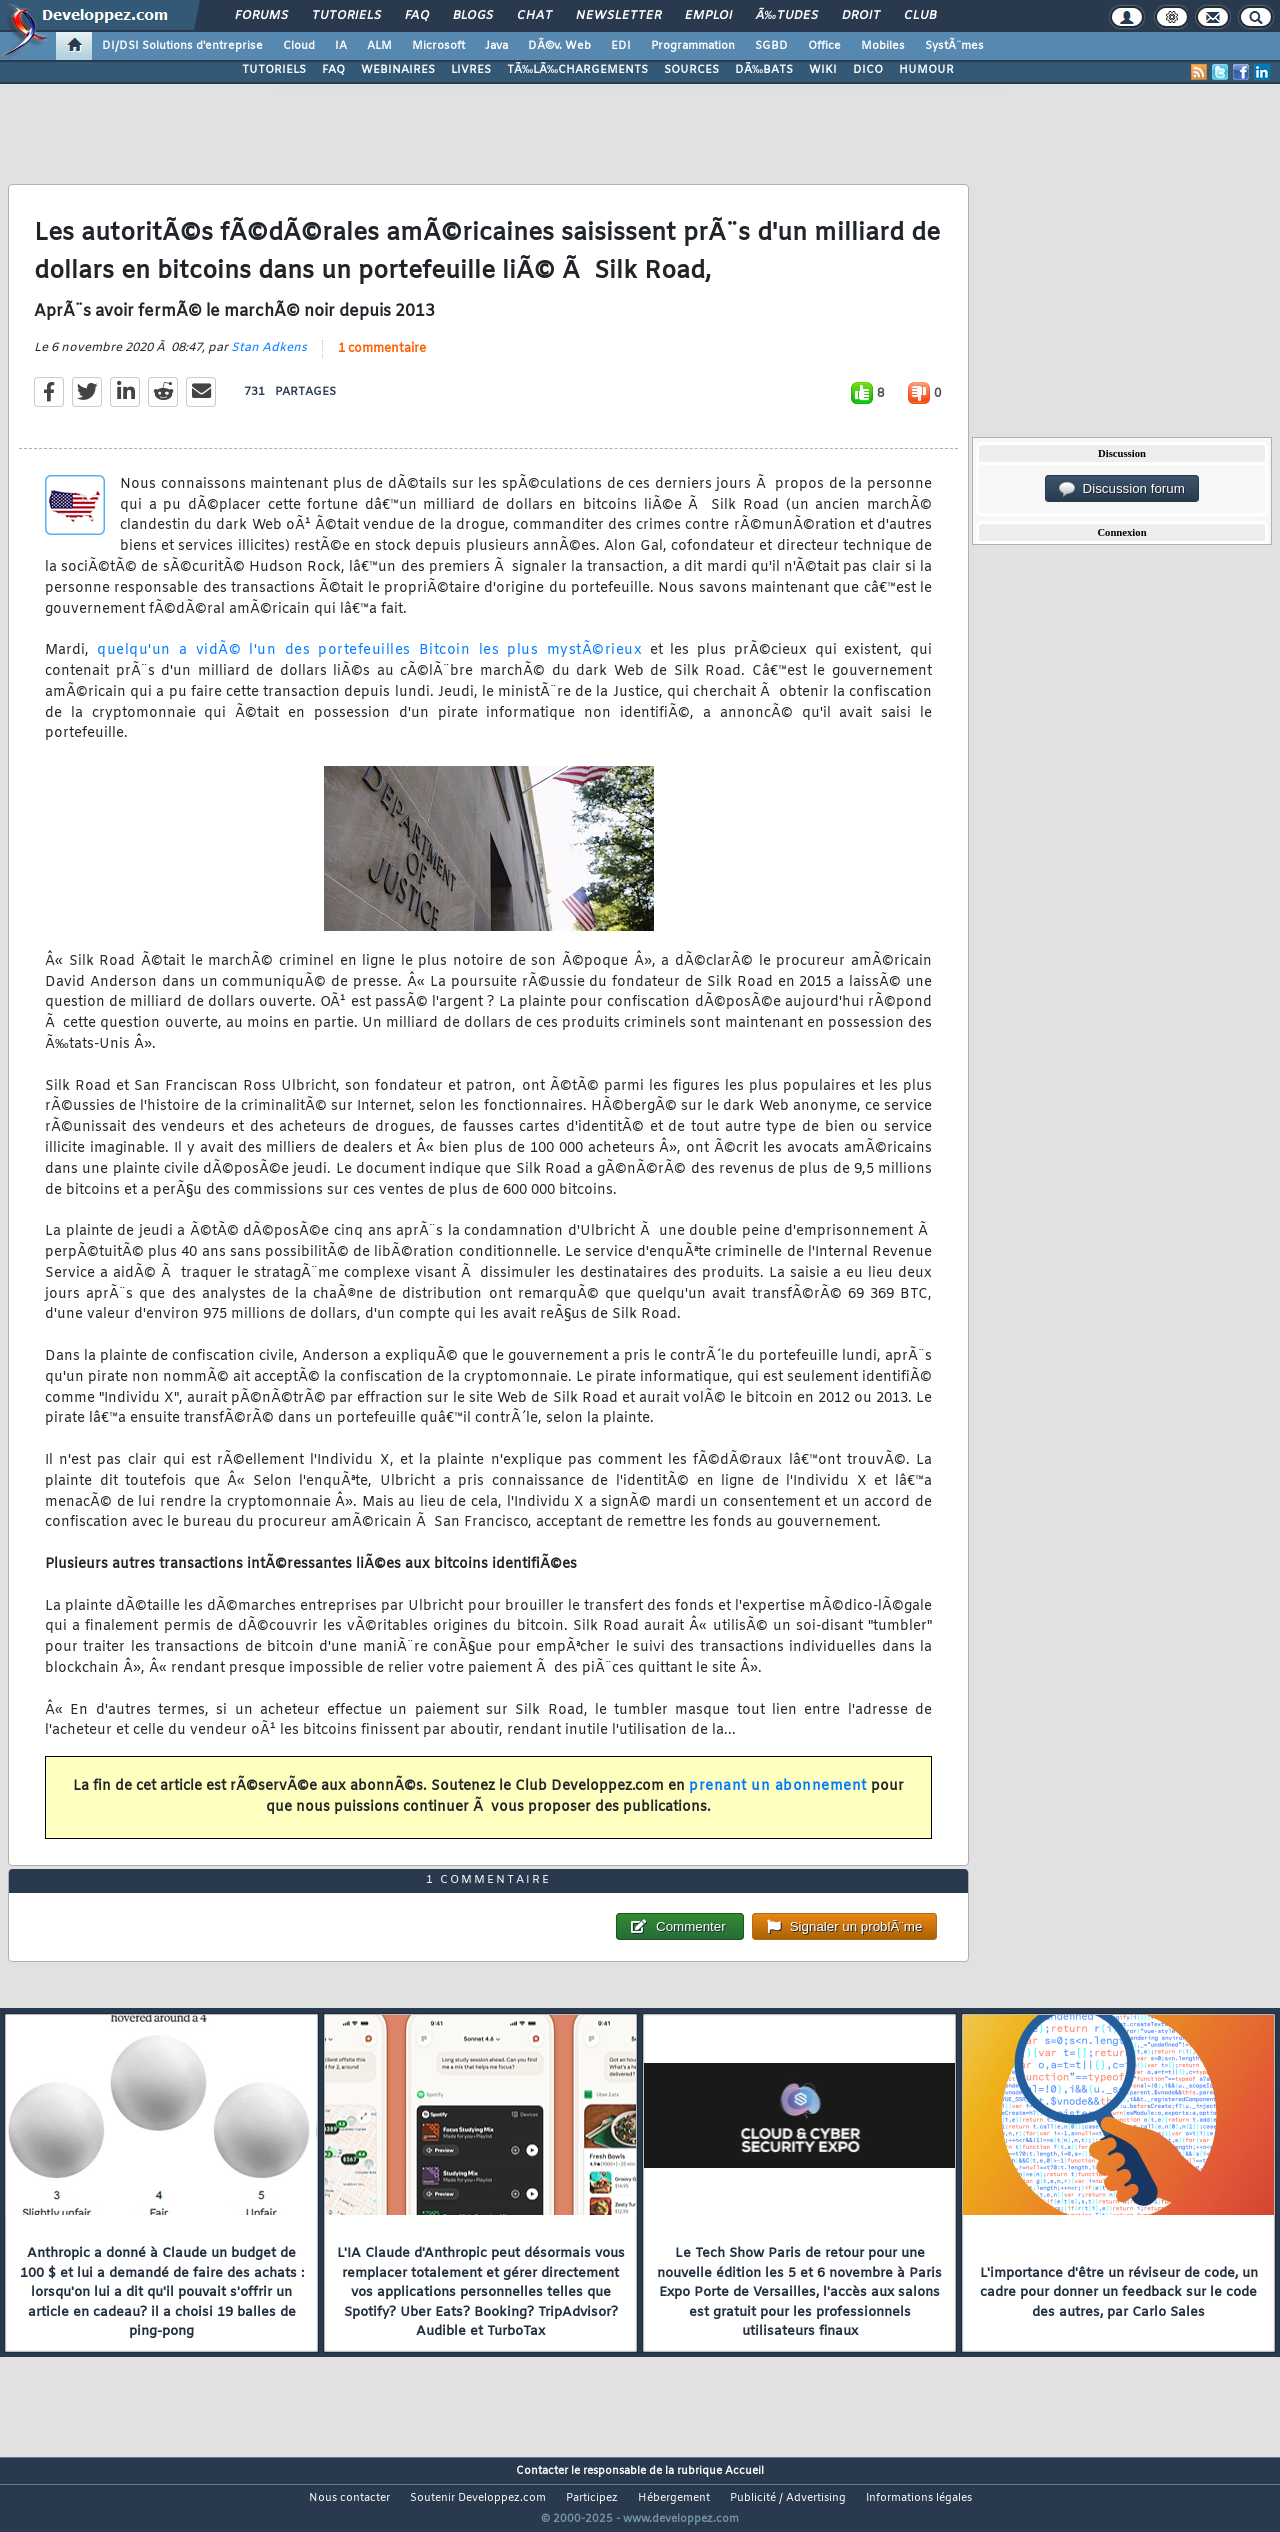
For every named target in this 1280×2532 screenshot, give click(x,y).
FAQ (417, 16)
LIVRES (471, 70)
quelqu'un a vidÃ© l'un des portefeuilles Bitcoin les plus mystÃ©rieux (365, 663)
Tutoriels (346, 16)
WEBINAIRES (398, 70)
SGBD (771, 46)
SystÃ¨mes (954, 46)
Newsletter (618, 16)
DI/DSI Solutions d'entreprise (182, 46)
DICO (868, 70)
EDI (621, 46)
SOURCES (691, 70)
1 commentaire (382, 361)
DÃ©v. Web (559, 46)
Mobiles (883, 46)
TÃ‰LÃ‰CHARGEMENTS (577, 70)
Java (496, 46)
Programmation (693, 46)
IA (341, 46)
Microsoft (438, 46)
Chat (534, 16)
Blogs (473, 16)
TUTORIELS (274, 70)
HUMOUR (926, 70)
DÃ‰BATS (764, 70)
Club (920, 16)
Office (824, 46)
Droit (861, 16)
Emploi (708, 16)
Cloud (299, 46)
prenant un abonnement (778, 1798)
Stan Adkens (269, 360)
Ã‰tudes (787, 16)
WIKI (823, 70)
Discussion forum (1122, 489)
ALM (379, 46)
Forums (261, 16)
